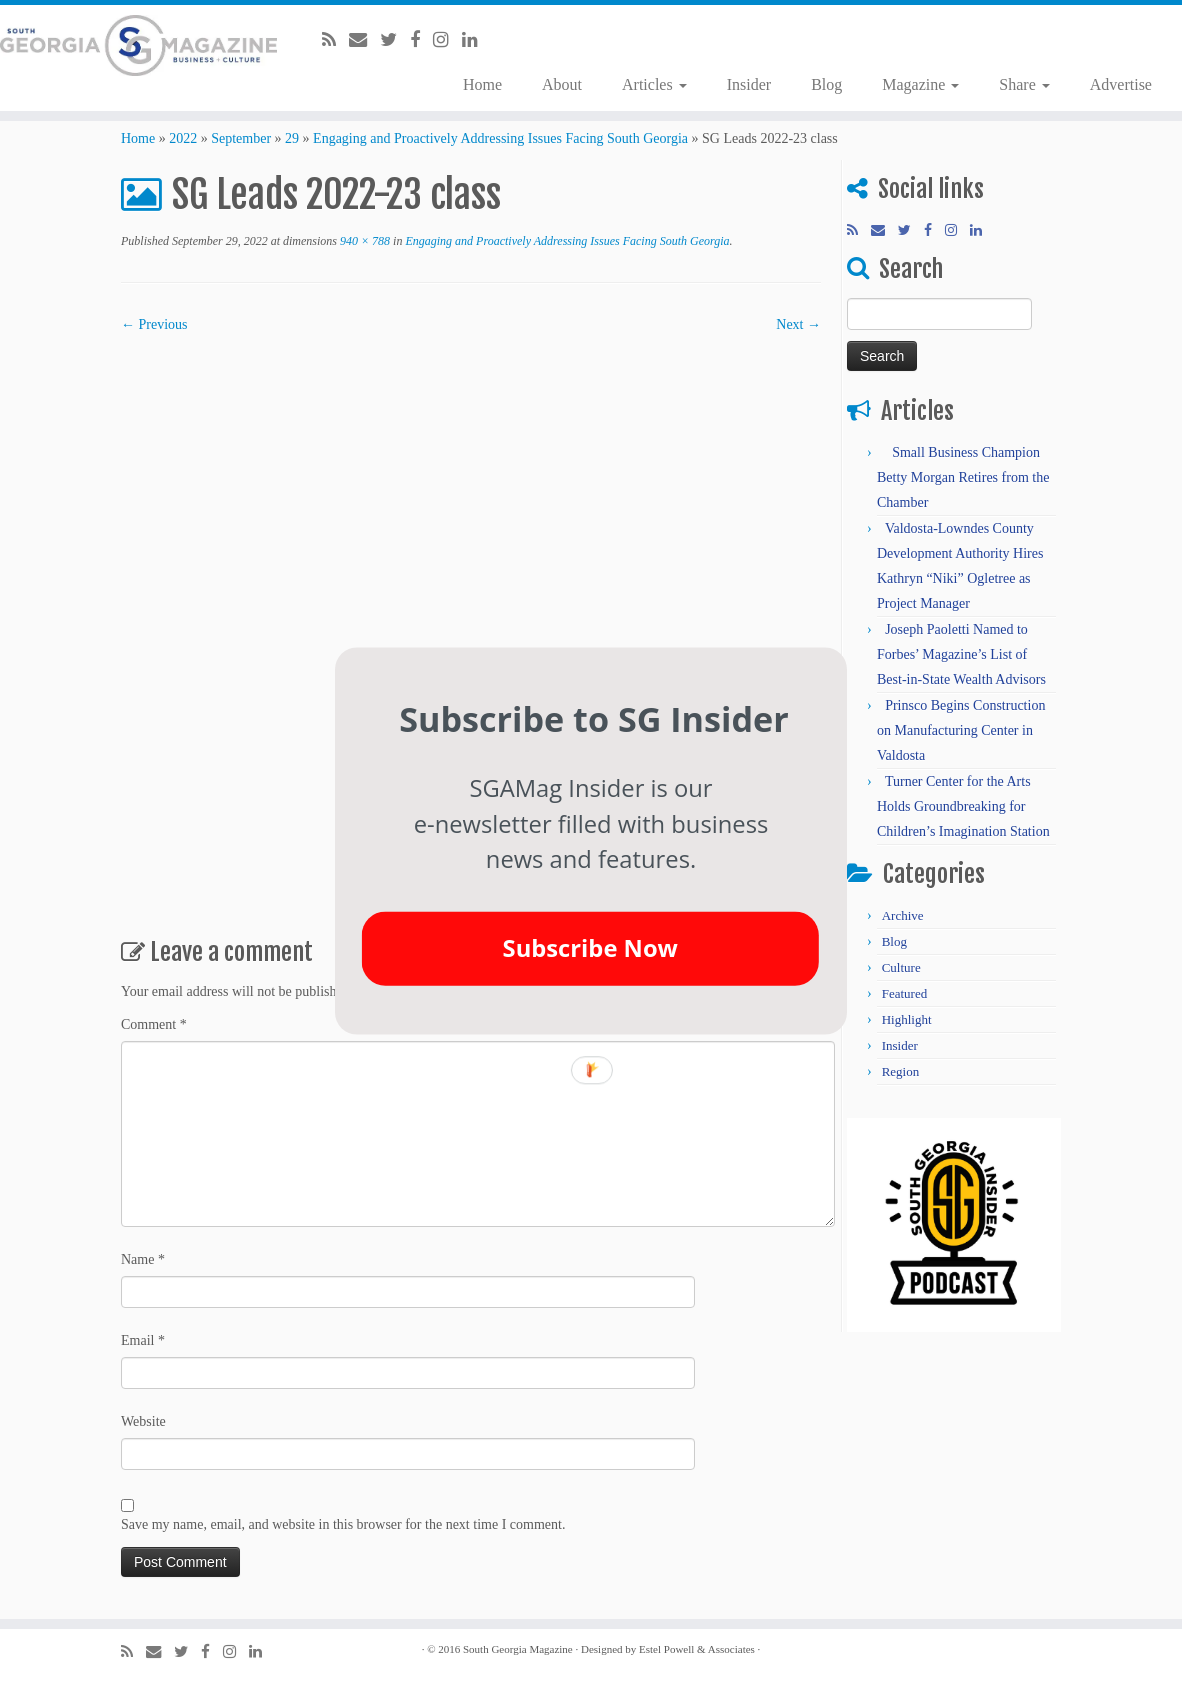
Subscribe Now (590, 948)
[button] (594, 718)
